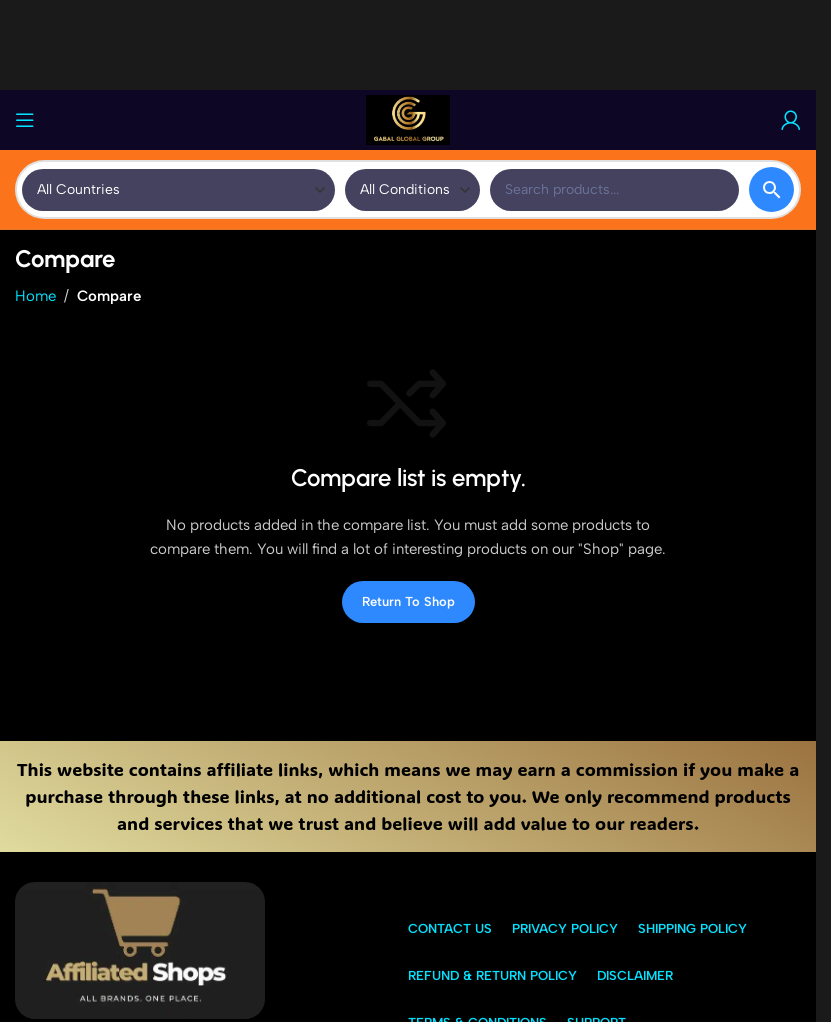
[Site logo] (408, 119)
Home (35, 296)
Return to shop (408, 601)
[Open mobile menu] (25, 120)
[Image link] (140, 949)
